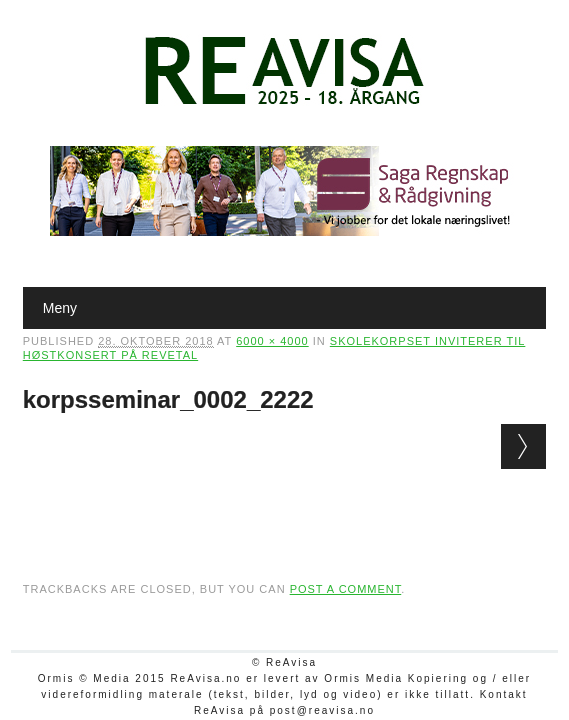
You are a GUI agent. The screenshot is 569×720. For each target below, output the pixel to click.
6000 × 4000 (272, 341)
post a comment (346, 589)
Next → (523, 446)
